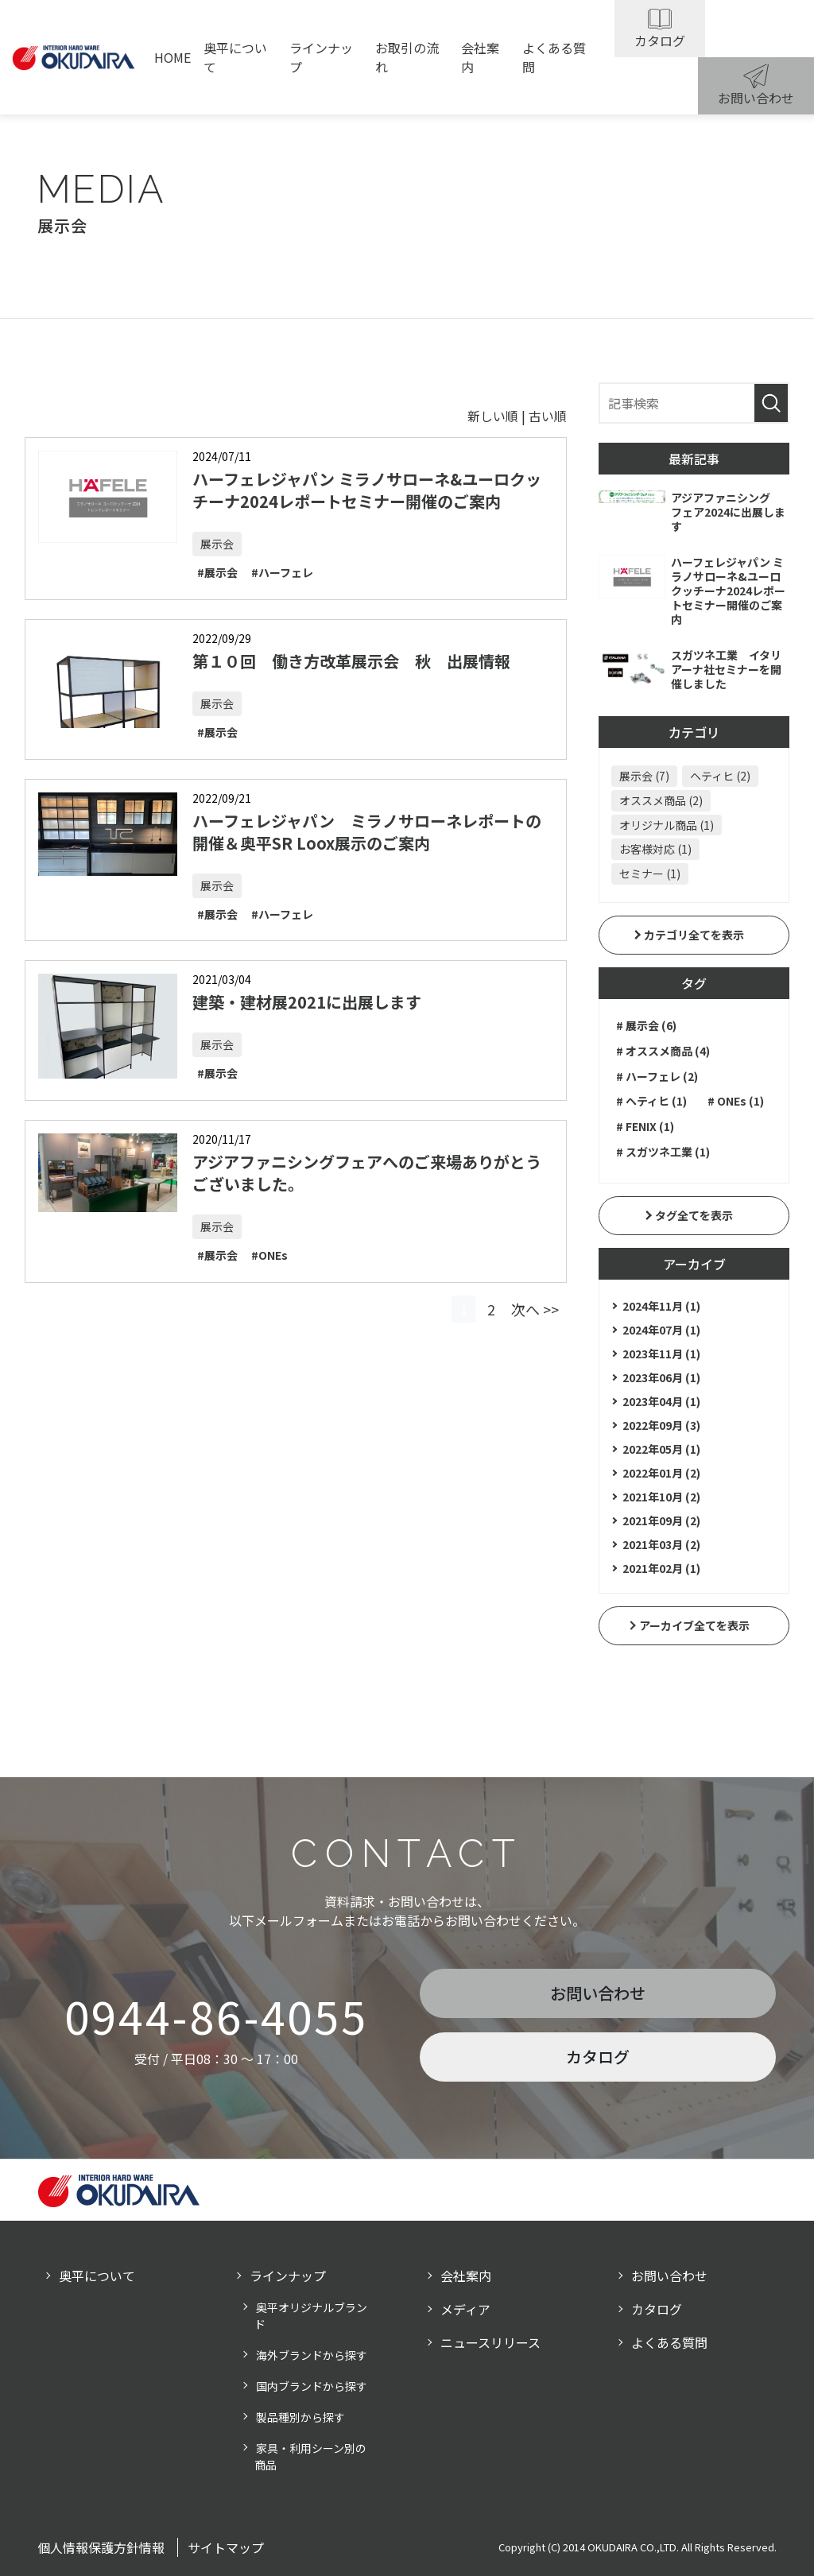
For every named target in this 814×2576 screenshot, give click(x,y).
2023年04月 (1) (661, 1401)
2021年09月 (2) (661, 1520)
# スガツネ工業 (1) (663, 1152)
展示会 (217, 544)
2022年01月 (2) (661, 1473)
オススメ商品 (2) (661, 800)
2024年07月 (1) (661, 1330)
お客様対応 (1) (655, 849)
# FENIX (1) (645, 1126)
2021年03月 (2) (661, 1544)
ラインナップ (321, 57)
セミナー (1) (649, 873)
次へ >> (535, 1309)
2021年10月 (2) (661, 1497)
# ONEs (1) (735, 1101)
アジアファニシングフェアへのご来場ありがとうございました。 (366, 1172)
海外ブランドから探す (311, 2355)
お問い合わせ (756, 97)
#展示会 (217, 572)
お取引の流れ (407, 57)
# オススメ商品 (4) (663, 1051)
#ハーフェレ (282, 572)
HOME (172, 57)
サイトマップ (226, 2547)
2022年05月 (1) (661, 1449)
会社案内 (480, 57)
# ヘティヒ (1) (651, 1101)
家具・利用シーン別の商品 (310, 2456)
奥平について (235, 57)
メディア (465, 2308)
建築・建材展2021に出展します (306, 1001)
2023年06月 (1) (661, 1377)
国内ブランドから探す (311, 2386)
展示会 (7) (644, 776)
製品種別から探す (300, 2417)
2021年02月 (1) (661, 1568)
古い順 (548, 415)
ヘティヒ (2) (720, 776)
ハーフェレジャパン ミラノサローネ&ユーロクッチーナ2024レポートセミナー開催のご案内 (366, 490)
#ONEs (269, 1255)
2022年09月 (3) (661, 1425)
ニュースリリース (490, 2342)
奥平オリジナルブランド (310, 2315)
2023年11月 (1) (661, 1354)
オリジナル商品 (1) (666, 825)
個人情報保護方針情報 (101, 2547)
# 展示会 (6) (646, 1025)
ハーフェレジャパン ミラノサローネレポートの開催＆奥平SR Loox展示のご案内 (366, 831)
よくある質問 (554, 57)
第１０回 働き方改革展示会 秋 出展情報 (351, 660)
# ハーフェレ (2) (657, 1076)
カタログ (659, 40)
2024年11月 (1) (661, 1306)
